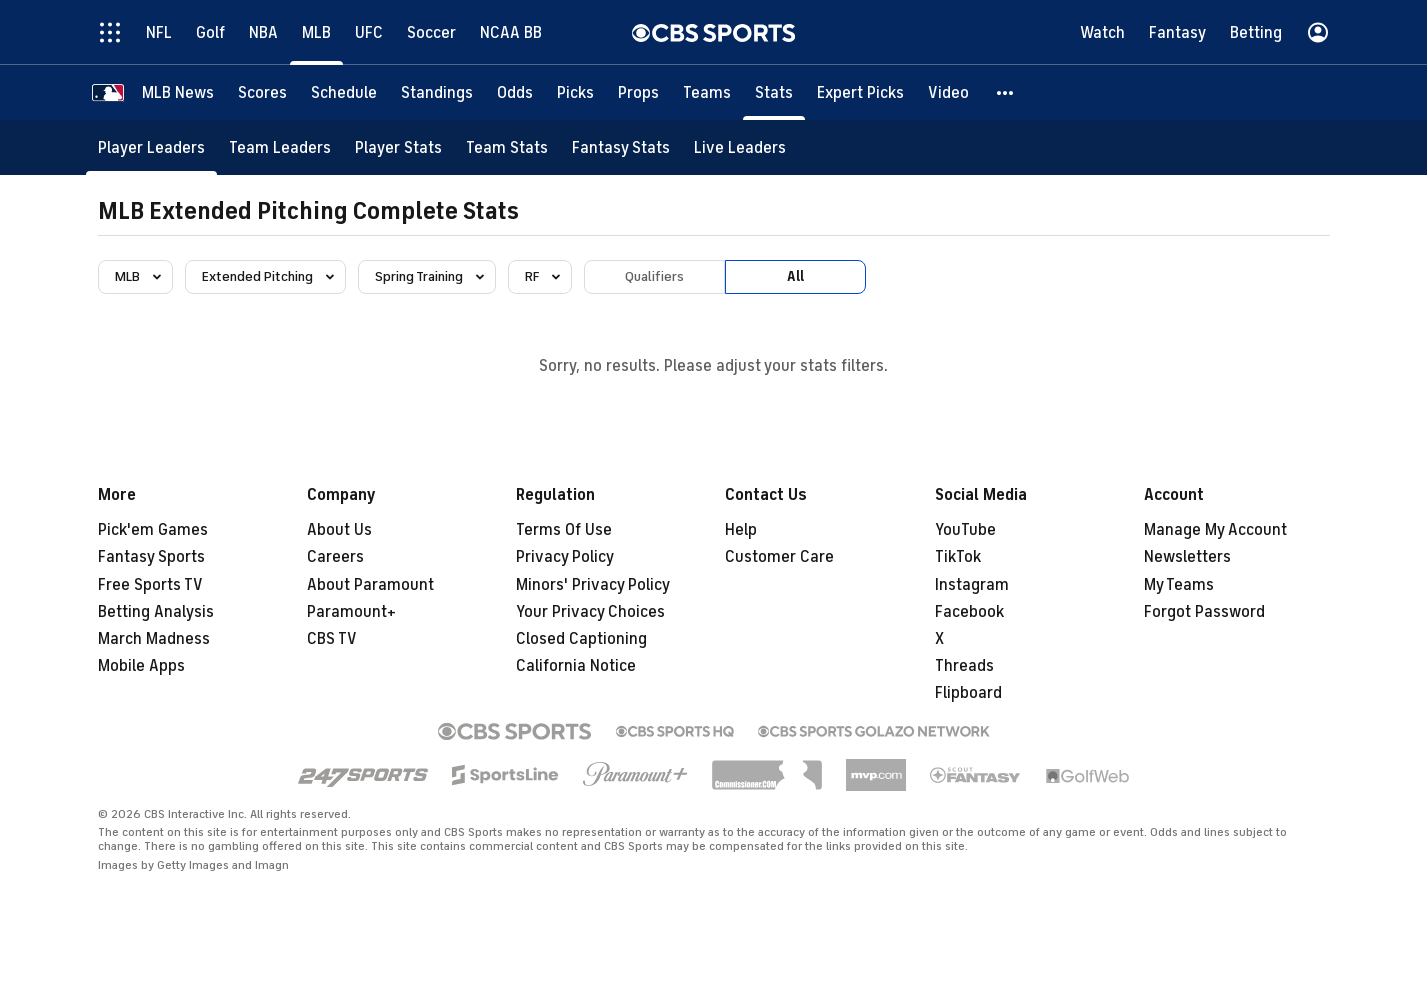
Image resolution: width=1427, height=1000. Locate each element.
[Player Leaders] (151, 147)
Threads (964, 666)
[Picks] (575, 92)
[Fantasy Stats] (621, 147)
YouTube (965, 530)
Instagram (972, 585)
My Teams (1179, 585)
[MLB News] (178, 92)
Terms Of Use (564, 530)
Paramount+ (351, 612)
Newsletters (1187, 557)
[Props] (638, 92)
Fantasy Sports (151, 557)
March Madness (154, 639)
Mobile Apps (141, 666)
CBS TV (332, 639)
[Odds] (515, 92)
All (795, 276)
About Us (339, 530)
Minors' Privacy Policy (593, 585)
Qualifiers (654, 276)
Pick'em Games (153, 530)
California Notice (576, 666)
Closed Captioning (581, 639)
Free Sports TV (150, 585)
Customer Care (779, 557)
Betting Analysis (156, 612)
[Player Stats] (398, 147)
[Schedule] (344, 92)
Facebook (969, 612)
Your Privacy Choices (590, 612)
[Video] (948, 92)
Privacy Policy (565, 557)
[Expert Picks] (860, 92)
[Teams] (707, 92)
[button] (1006, 92)
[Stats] (774, 92)
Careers (335, 557)
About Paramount (370, 585)
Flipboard (968, 693)
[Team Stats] (507, 147)
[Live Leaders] (740, 147)
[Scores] (262, 92)
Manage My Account (1215, 530)
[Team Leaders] (280, 147)
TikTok (958, 557)
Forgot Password (1204, 612)
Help (741, 530)
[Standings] (437, 92)
